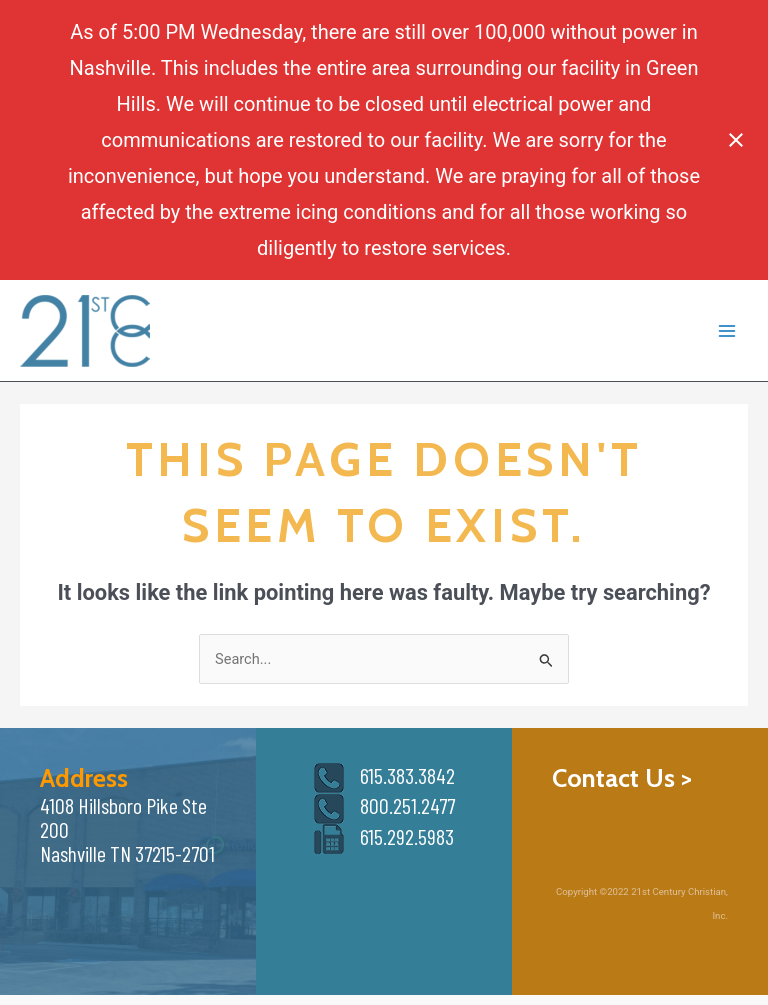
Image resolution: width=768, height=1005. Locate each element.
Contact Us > (622, 777)
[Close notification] (736, 140)
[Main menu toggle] (727, 331)
